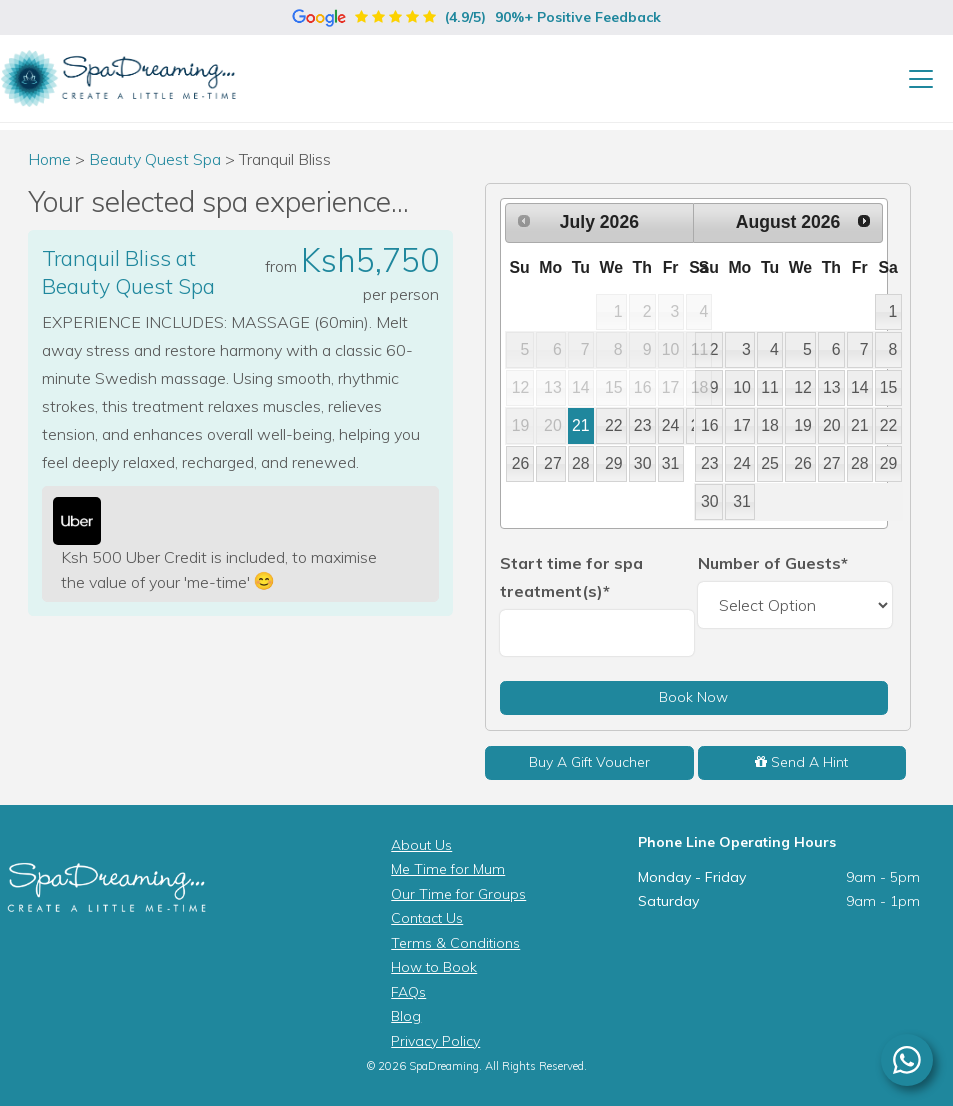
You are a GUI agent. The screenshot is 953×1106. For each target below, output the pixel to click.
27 (553, 463)
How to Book (434, 967)
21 (581, 425)
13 (832, 387)
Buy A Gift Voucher (589, 762)
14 (860, 387)
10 (742, 387)
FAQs (408, 992)
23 (643, 425)
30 (643, 463)
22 (614, 425)
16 (710, 425)
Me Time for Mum (448, 869)
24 (671, 425)
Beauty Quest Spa (157, 159)
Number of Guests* (773, 563)
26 (521, 463)
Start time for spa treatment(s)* (571, 577)
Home (49, 159)
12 (803, 387)
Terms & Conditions (455, 943)
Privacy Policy (435, 1041)
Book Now (693, 697)
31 (671, 463)
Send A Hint (801, 762)
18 (770, 425)
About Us (421, 845)
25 (770, 463)
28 (581, 463)
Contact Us (427, 918)
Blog (406, 1016)
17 (742, 425)
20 (832, 425)
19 (803, 425)
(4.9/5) (476, 17)
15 (889, 387)
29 (614, 463)
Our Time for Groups (458, 894)
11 (770, 387)
